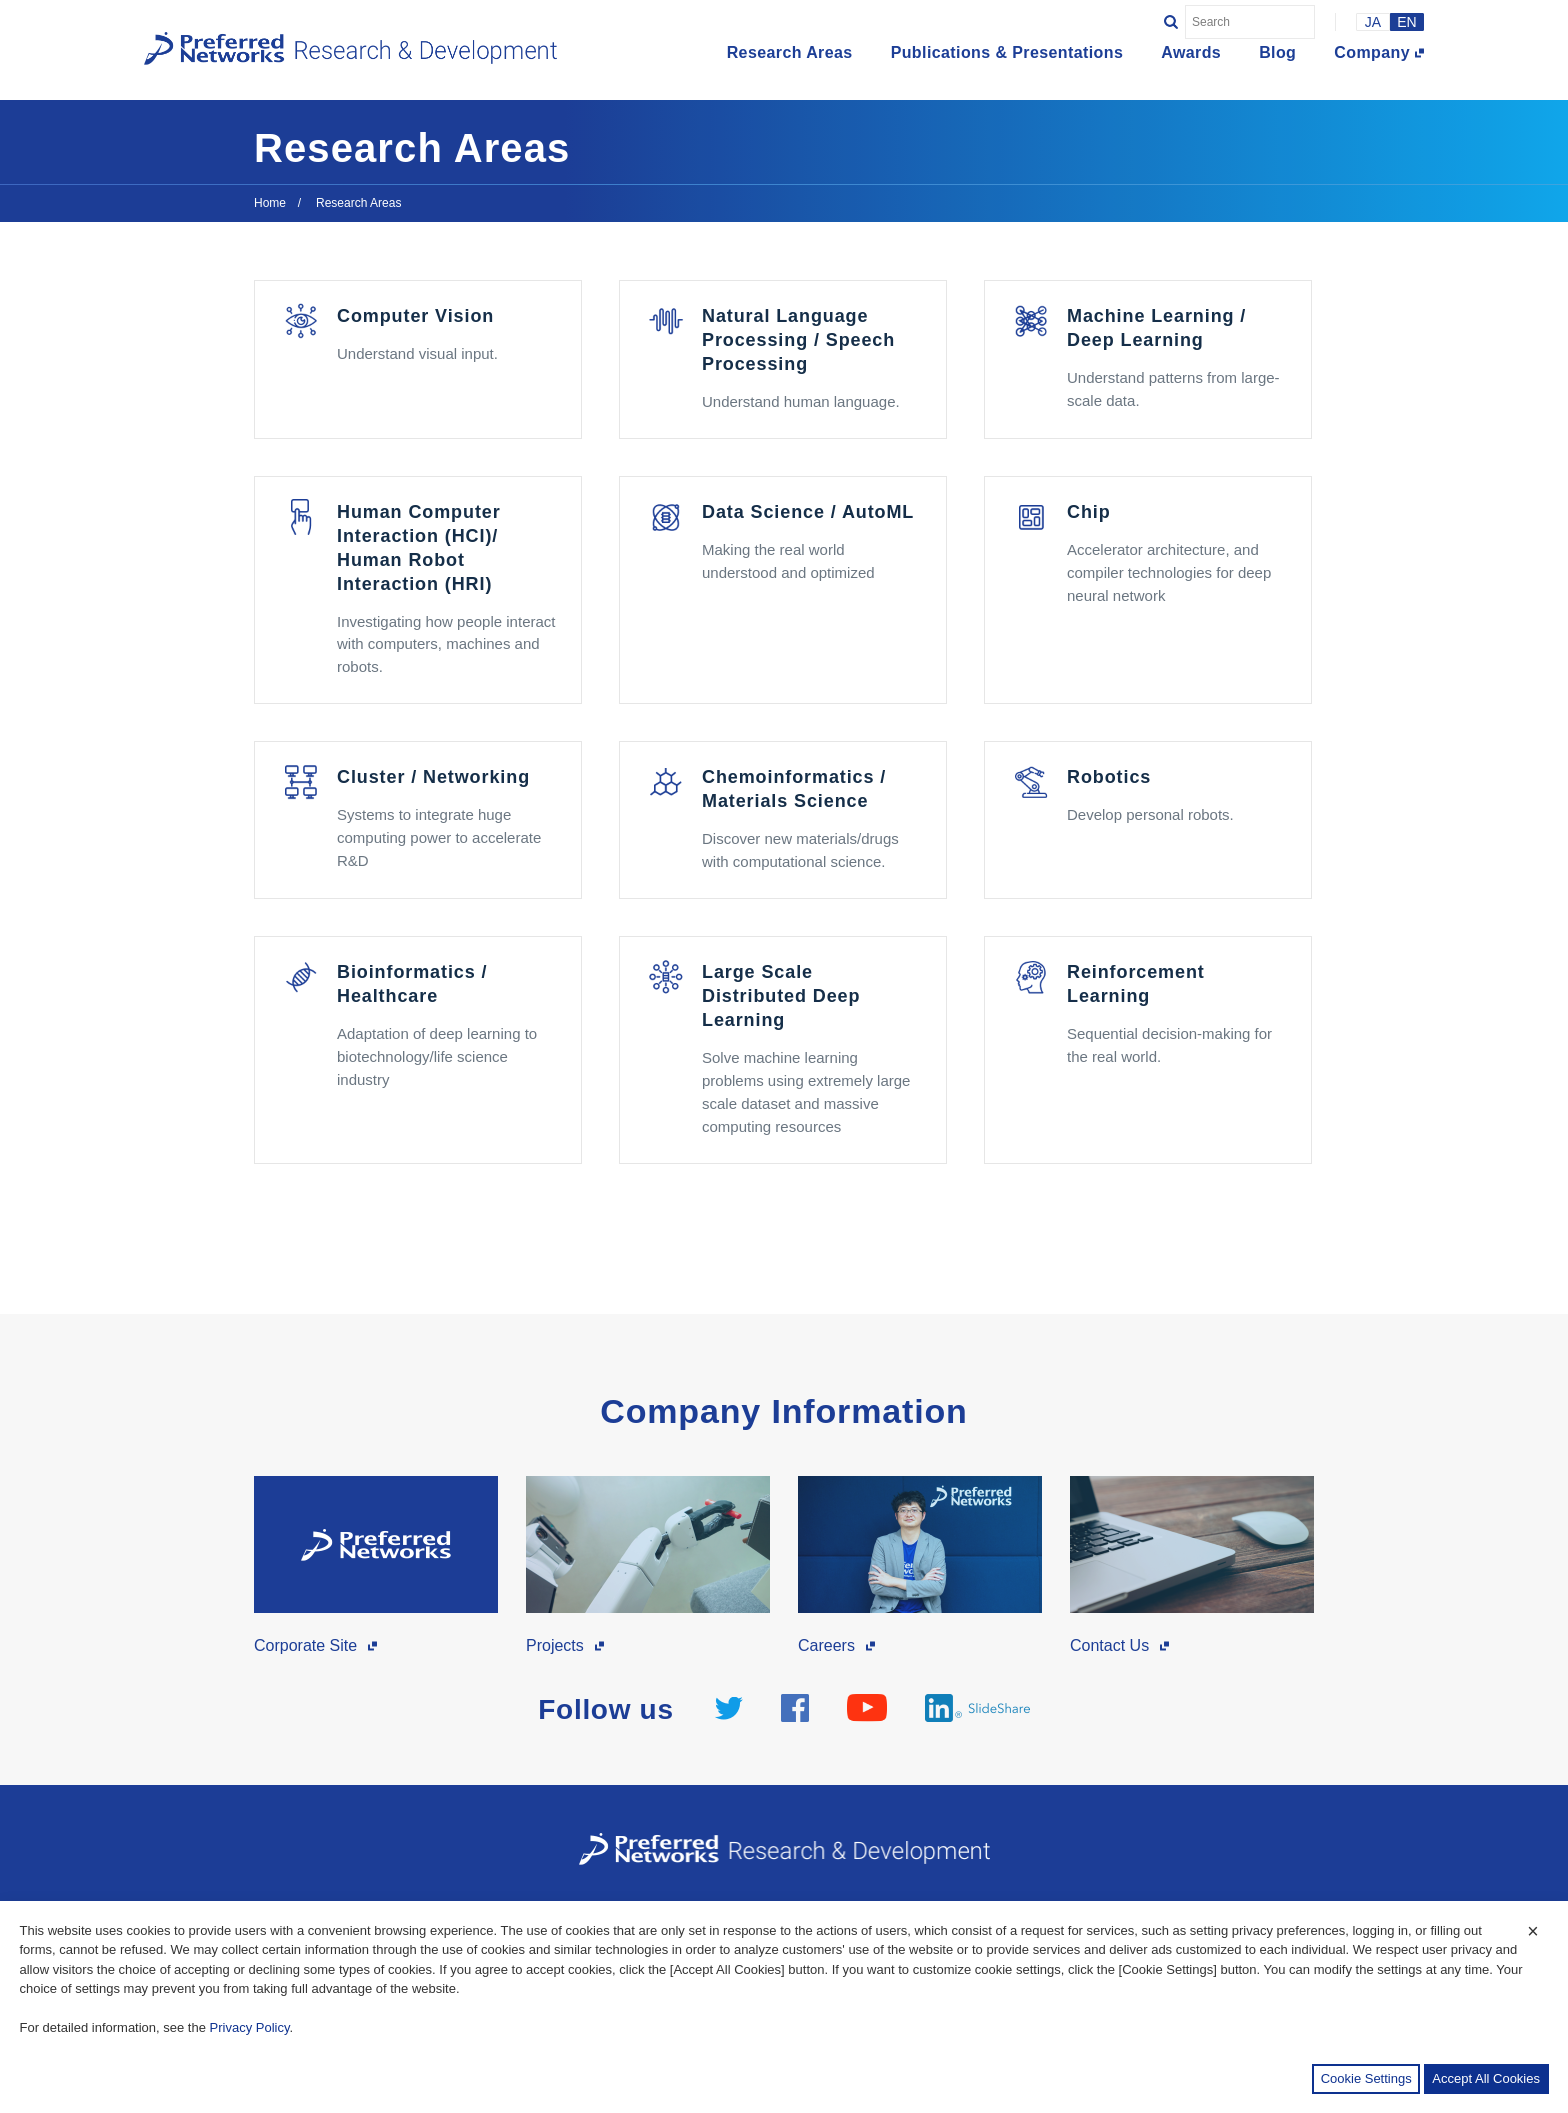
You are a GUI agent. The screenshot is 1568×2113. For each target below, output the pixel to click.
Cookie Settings (1366, 2078)
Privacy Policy (250, 2027)
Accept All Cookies (1486, 2078)
